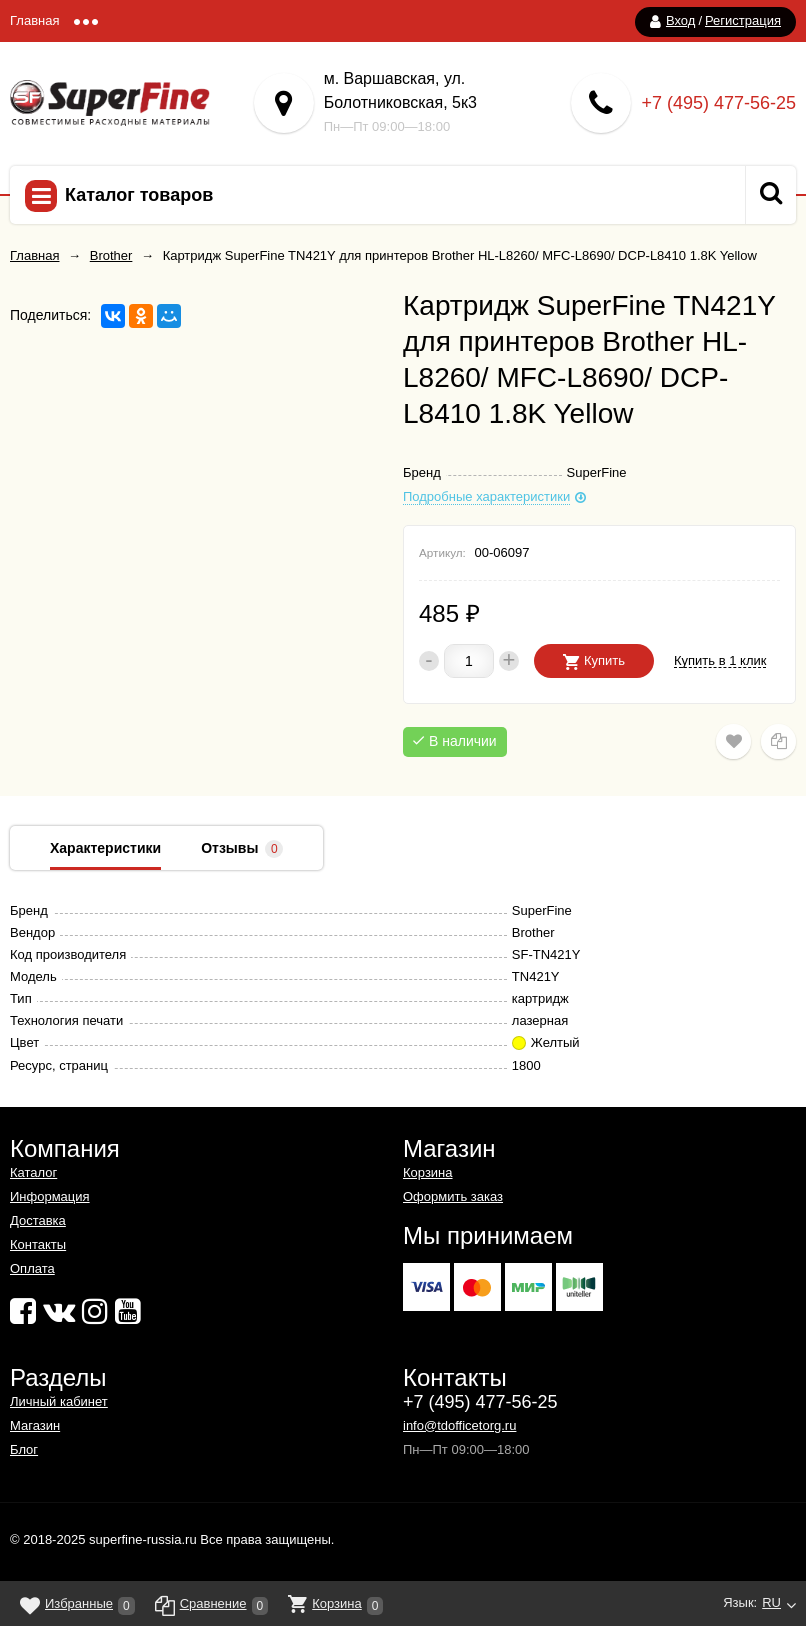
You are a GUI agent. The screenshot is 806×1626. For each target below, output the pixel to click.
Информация (50, 1196)
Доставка (38, 1220)
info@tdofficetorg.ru (459, 1425)
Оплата (32, 1268)
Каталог (33, 1172)
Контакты (38, 1244)
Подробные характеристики (486, 497)
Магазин (35, 1425)
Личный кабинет (59, 1401)
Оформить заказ (453, 1196)
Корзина (428, 1172)
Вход (680, 20)
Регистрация (743, 20)
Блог (24, 1449)
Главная (34, 20)
